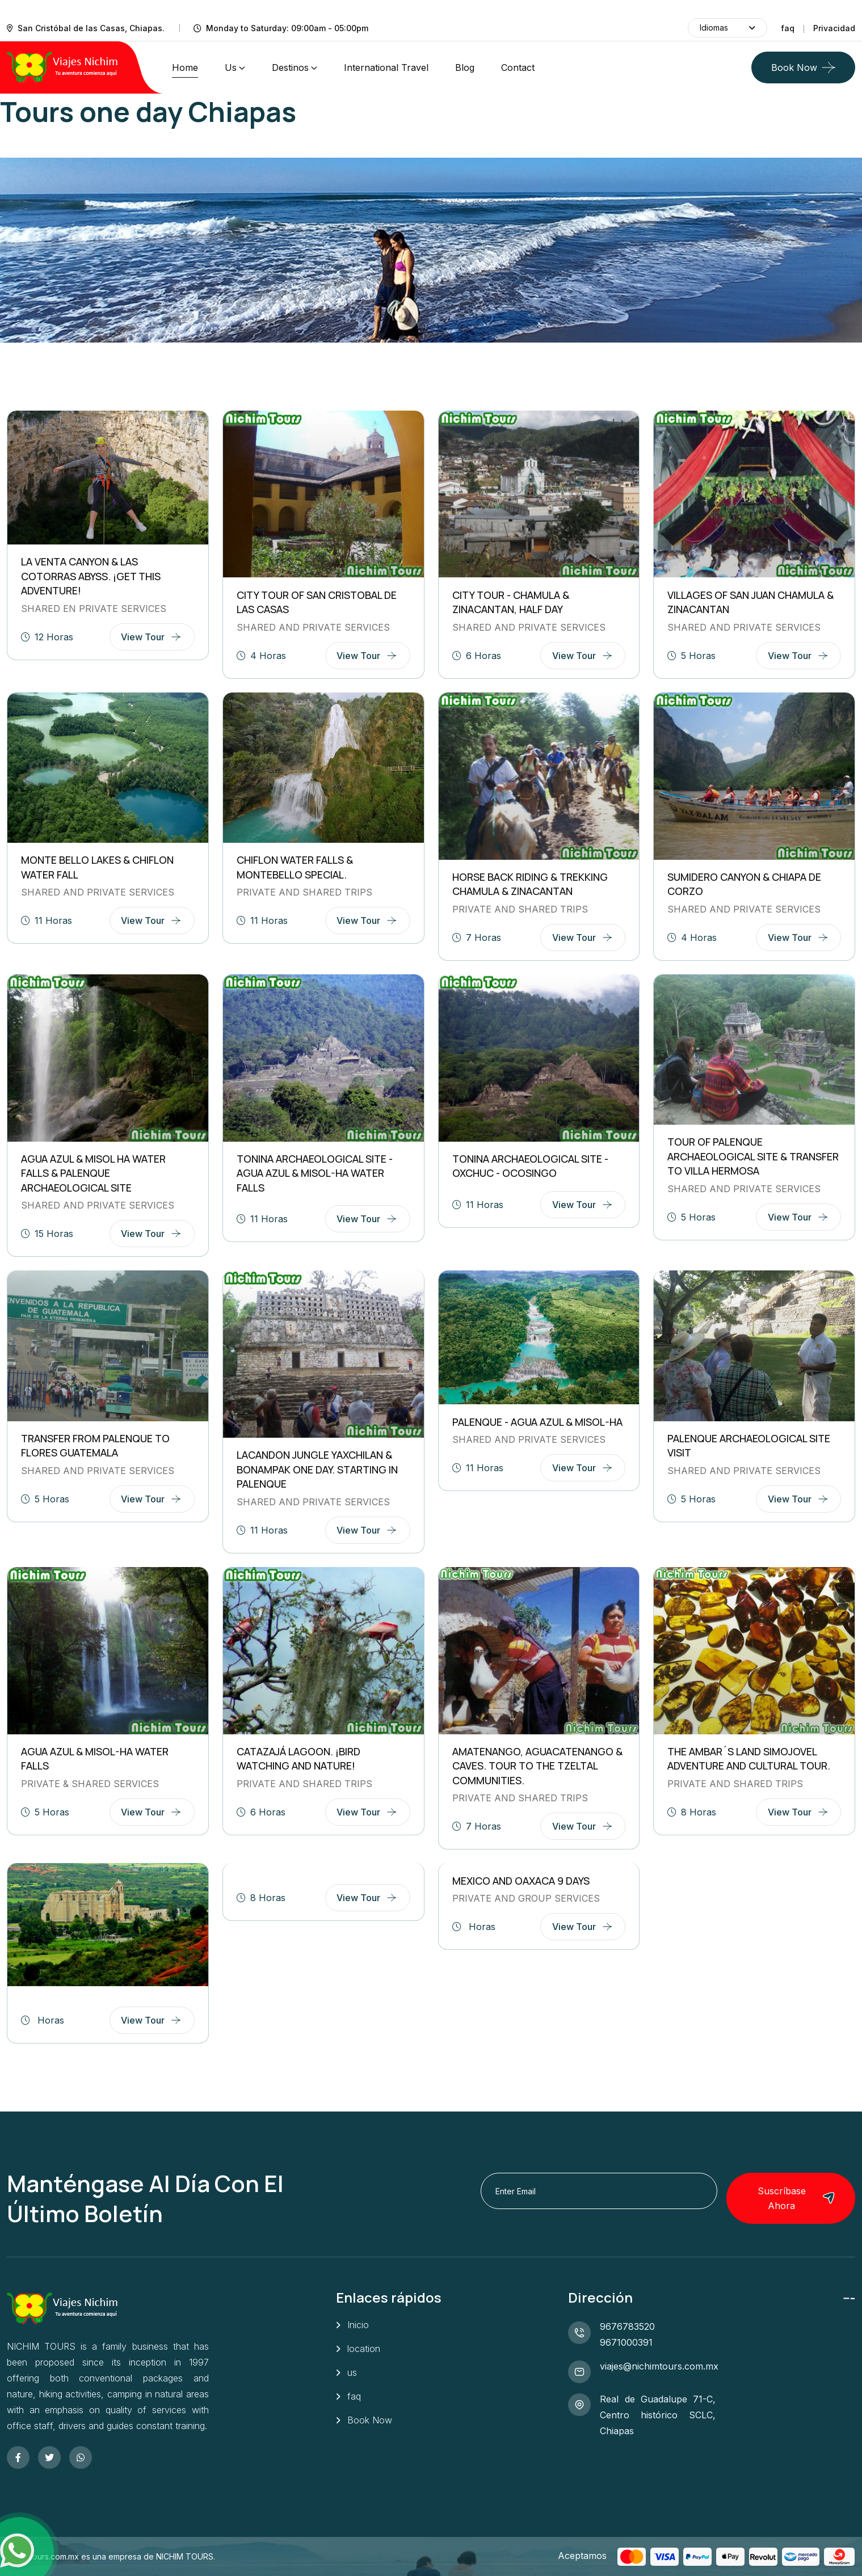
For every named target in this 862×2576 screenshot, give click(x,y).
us (231, 67)
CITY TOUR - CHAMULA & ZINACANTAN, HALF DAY (510, 602)
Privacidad (834, 28)
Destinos (290, 67)
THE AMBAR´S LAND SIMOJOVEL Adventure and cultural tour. (748, 1759)
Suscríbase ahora (796, 2198)
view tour (143, 637)
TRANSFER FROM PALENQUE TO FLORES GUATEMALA (95, 1445)
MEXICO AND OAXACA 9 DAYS (521, 1880)
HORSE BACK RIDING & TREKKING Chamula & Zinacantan (530, 884)
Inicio (358, 2324)
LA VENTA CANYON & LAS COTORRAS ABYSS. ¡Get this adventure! (91, 576)
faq (787, 28)
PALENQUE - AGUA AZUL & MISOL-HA (537, 1422)
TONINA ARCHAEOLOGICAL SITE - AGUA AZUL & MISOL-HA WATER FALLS (315, 1173)
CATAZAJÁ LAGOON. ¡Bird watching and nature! (298, 1759)
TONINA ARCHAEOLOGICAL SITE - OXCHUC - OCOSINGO (530, 1166)
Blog (464, 67)
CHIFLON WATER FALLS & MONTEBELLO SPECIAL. (295, 867)
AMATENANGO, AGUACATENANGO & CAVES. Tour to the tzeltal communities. (537, 1766)
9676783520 (627, 2326)
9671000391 (626, 2342)
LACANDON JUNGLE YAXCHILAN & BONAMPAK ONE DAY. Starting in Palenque (317, 1469)
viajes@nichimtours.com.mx (659, 2366)
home (185, 67)
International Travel (386, 67)
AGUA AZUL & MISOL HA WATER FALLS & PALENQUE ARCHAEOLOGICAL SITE (93, 1173)
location (363, 2348)
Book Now (794, 67)
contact (518, 67)
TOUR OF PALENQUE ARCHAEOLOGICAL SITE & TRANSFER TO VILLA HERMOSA (753, 1156)
